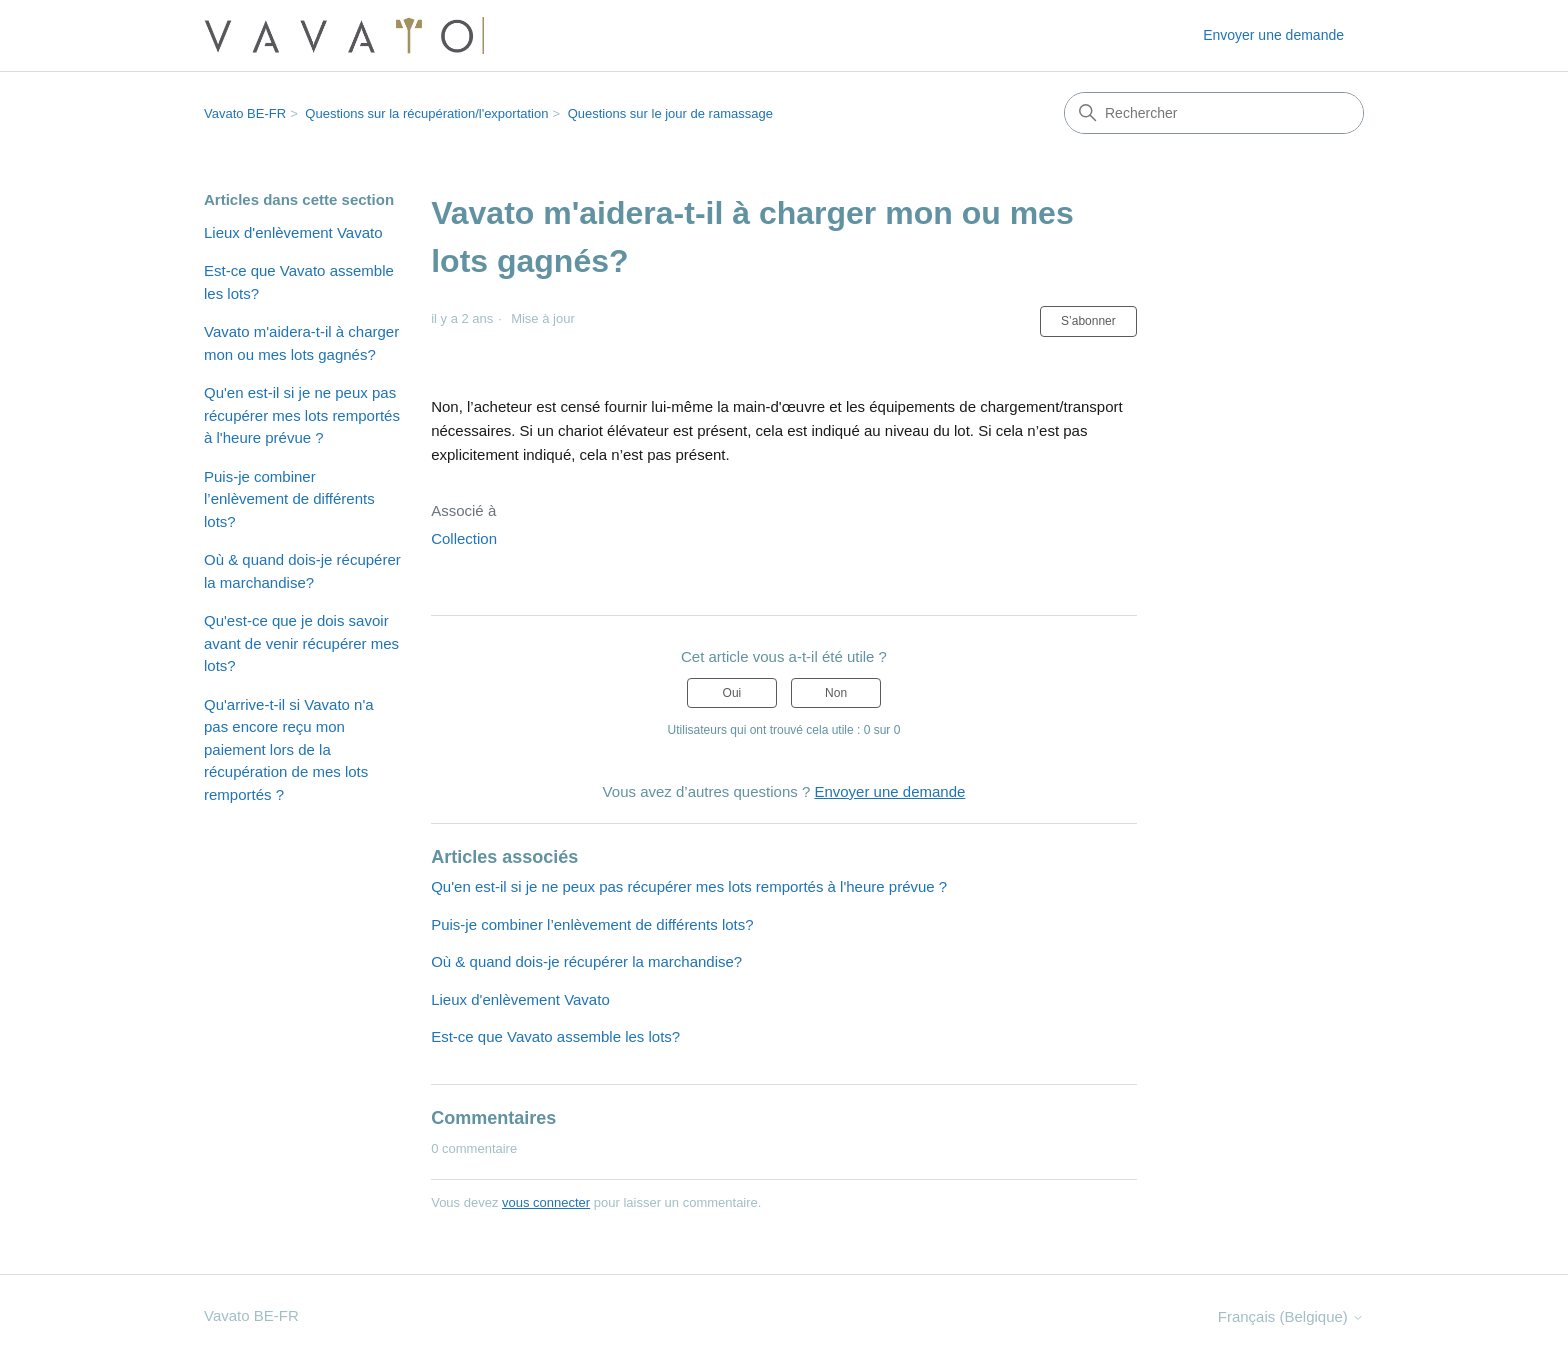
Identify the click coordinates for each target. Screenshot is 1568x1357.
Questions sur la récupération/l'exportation (426, 113)
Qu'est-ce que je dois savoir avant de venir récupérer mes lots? (301, 643)
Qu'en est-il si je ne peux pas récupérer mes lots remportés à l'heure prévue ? (302, 415)
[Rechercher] (1214, 113)
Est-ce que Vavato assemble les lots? (299, 282)
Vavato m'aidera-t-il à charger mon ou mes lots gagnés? (301, 343)
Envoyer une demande (1273, 35)
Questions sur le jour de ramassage (670, 113)
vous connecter (546, 1202)
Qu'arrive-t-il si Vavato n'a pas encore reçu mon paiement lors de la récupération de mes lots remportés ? (289, 749)
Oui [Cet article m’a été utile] (732, 693)
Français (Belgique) (1291, 1316)
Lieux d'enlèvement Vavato (293, 232)
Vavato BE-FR (245, 113)
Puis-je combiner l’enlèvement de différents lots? (289, 499)
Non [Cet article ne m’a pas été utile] (836, 693)
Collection (464, 538)
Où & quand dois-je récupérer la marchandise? (302, 571)
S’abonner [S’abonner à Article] (1088, 321)
